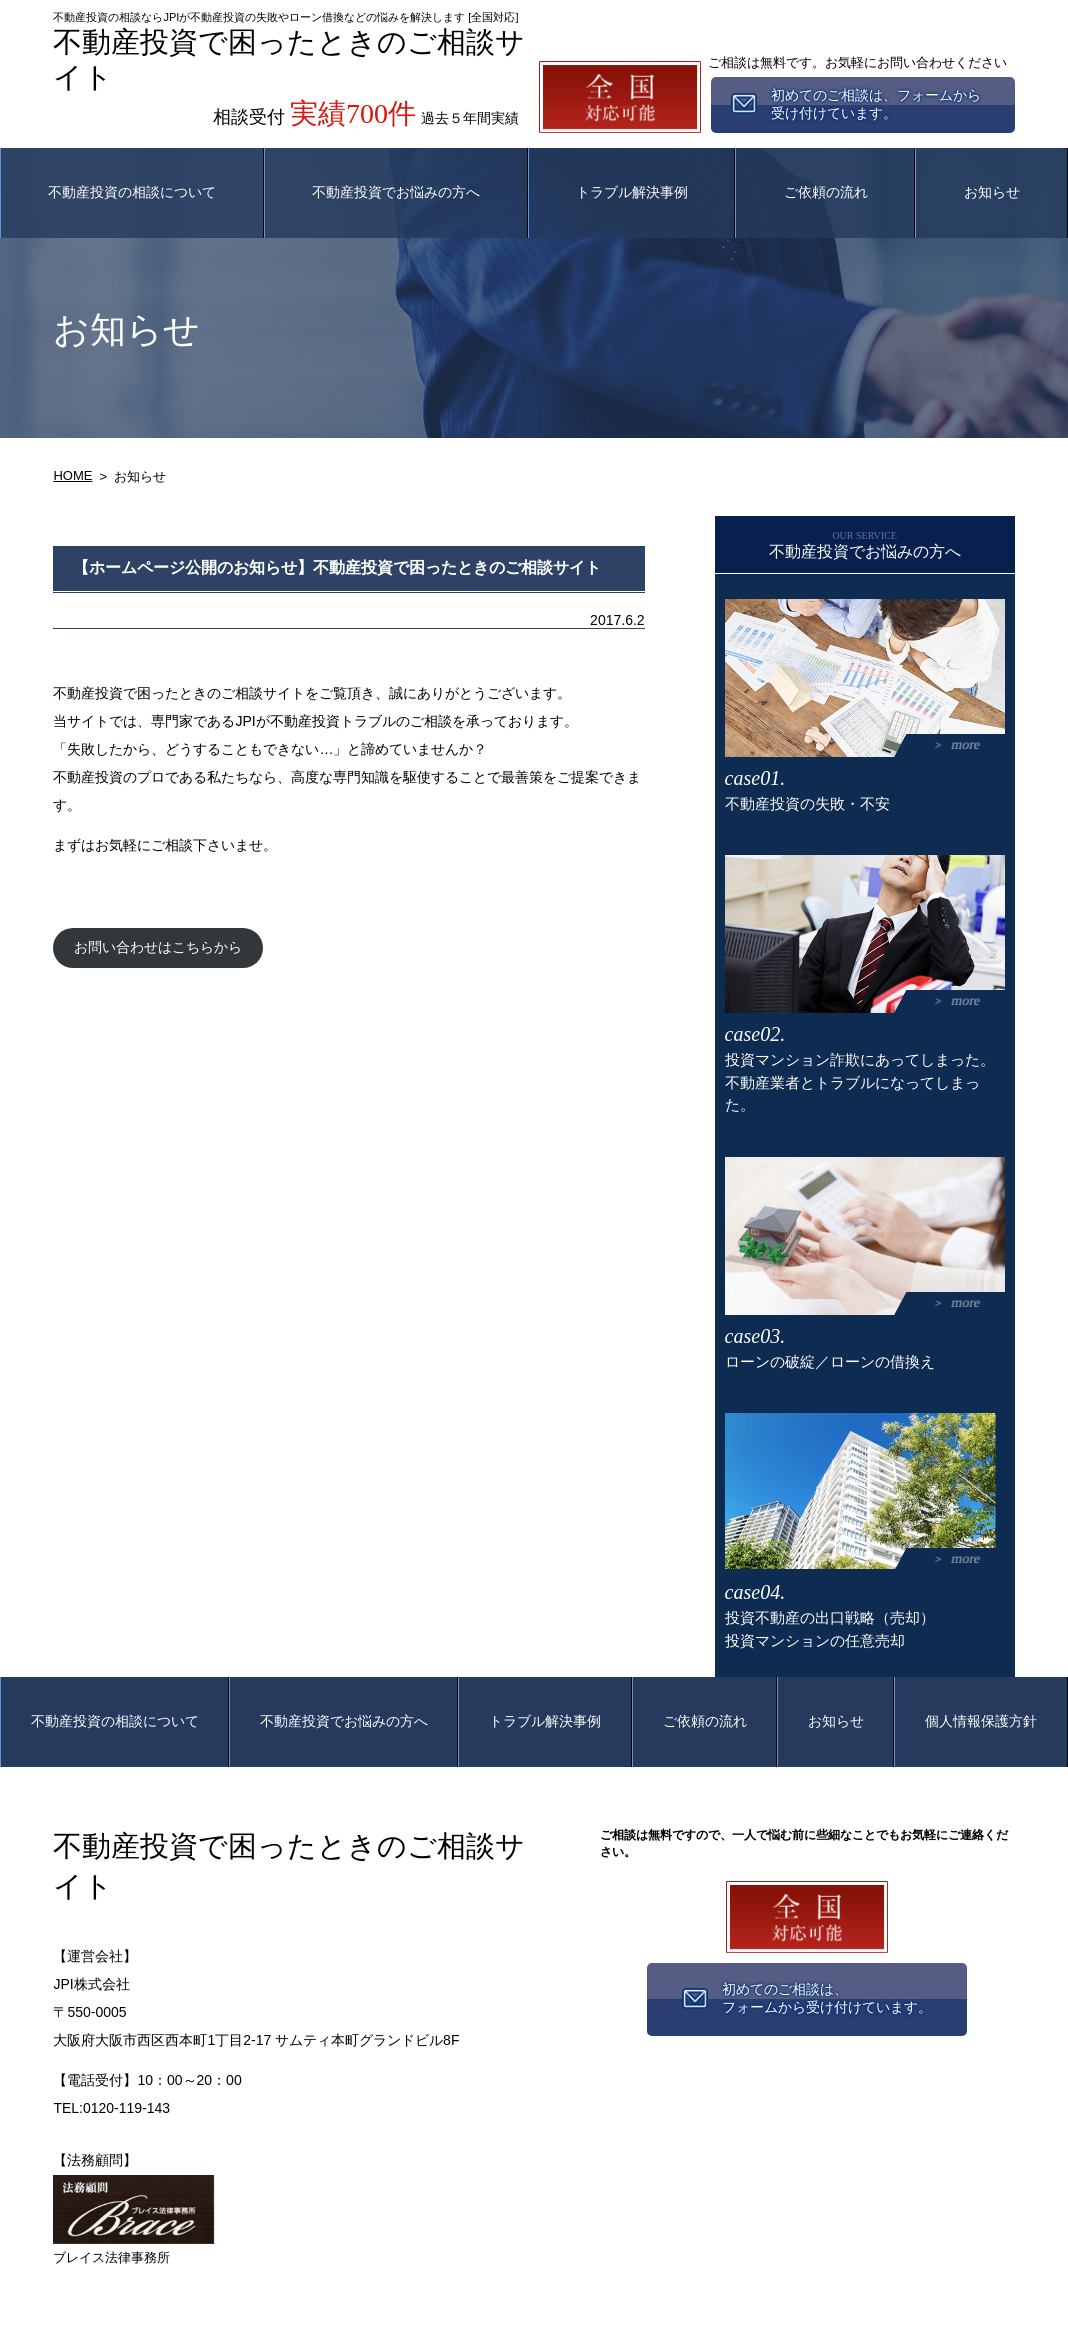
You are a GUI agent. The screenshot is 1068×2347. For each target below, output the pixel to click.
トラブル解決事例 (632, 192)
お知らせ (992, 192)
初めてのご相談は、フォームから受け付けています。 (827, 1998)
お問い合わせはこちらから (158, 947)
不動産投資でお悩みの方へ (396, 192)
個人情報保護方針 (981, 1721)
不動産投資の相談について (132, 192)
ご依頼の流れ (826, 192)
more (966, 744)
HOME (72, 475)
